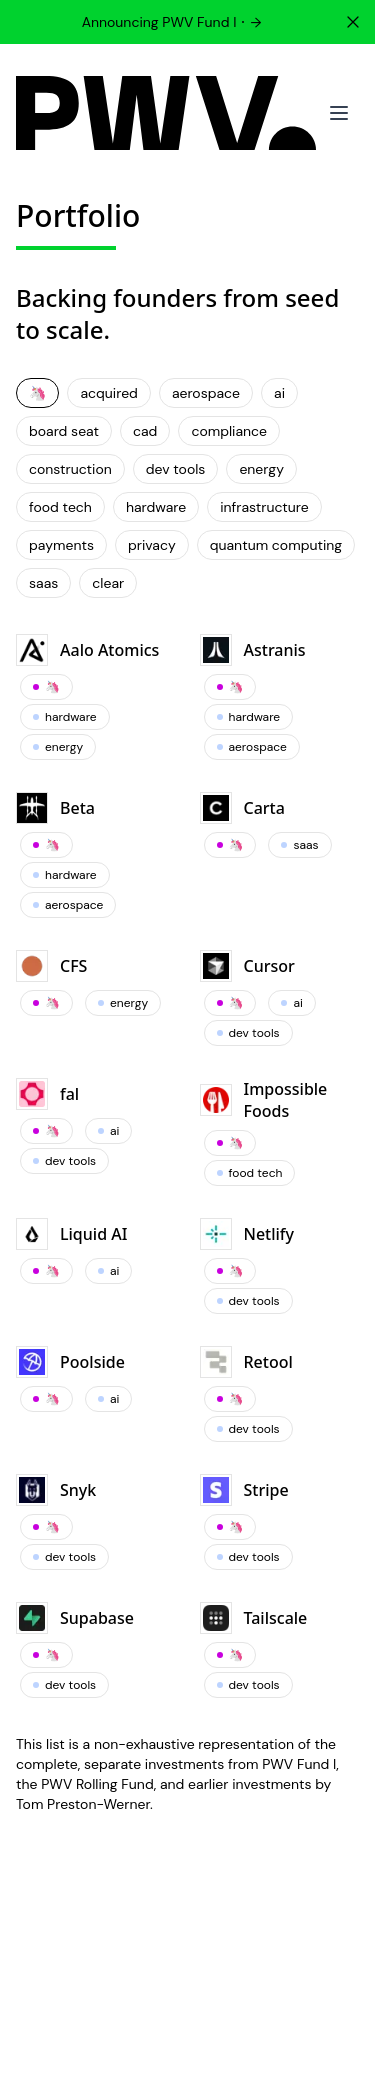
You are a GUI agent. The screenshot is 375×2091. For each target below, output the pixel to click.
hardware (156, 507)
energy (261, 469)
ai (279, 393)
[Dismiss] (353, 22)
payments (61, 545)
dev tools (176, 469)
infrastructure (264, 507)
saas (43, 583)
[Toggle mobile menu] (339, 113)
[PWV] (166, 113)
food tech (60, 507)
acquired (108, 393)
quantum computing (276, 545)
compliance (229, 431)
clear (108, 583)
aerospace (206, 393)
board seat (64, 431)
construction (70, 469)
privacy (152, 545)
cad (145, 431)
